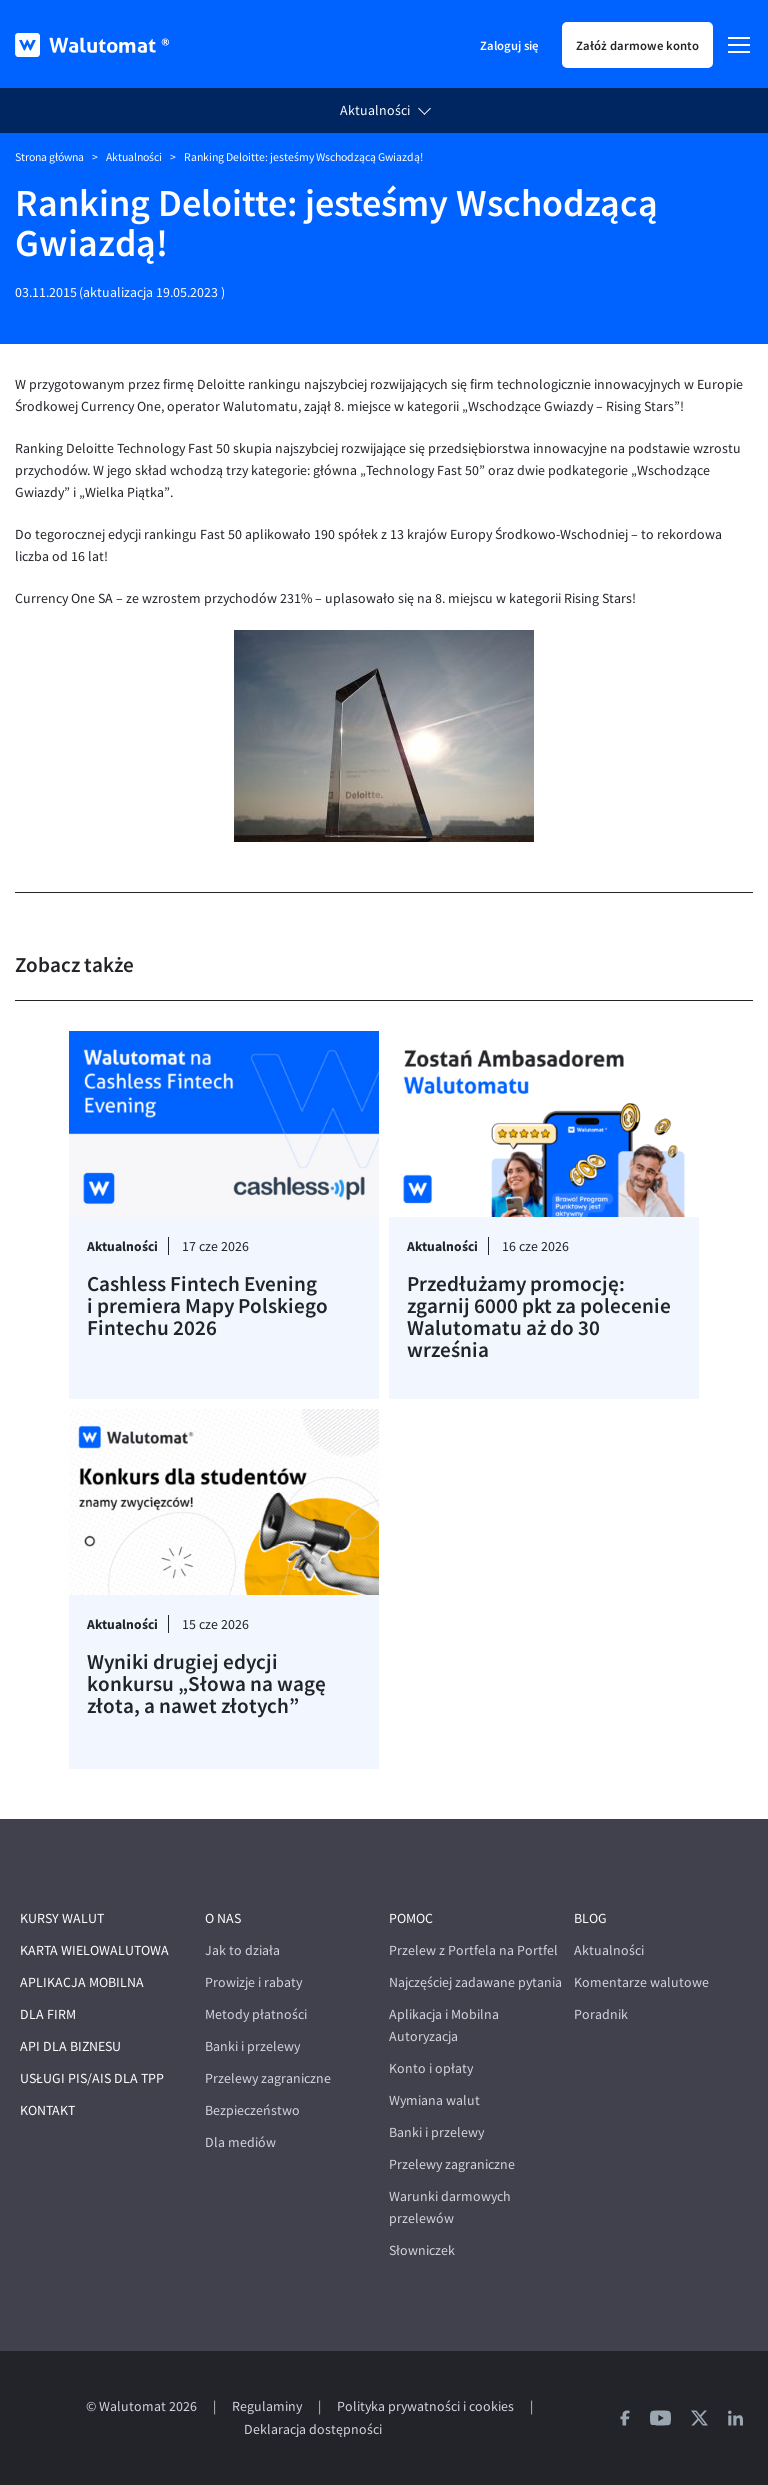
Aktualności (375, 110)
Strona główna (49, 157)
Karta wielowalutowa (94, 1950)
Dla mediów (240, 2142)
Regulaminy (267, 2406)
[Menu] (739, 45)
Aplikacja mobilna (82, 1982)
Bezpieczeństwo (252, 2110)
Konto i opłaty (431, 2068)
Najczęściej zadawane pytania (475, 1982)
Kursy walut (62, 1918)
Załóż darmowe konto (637, 45)
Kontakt (47, 2110)
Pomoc (411, 1918)
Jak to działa (242, 1950)
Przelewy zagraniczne (268, 2078)
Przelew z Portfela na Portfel (473, 1950)
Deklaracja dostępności (313, 2429)
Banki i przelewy (252, 2046)
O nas (223, 1918)
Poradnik (601, 2014)
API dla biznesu (70, 2046)
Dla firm (48, 2014)
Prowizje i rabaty (253, 1982)
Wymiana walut (434, 2100)
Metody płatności (256, 2014)
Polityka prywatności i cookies (425, 2406)
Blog (590, 1918)
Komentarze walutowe (641, 1982)
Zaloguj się (509, 45)
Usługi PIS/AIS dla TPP (92, 2078)
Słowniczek (422, 2250)
